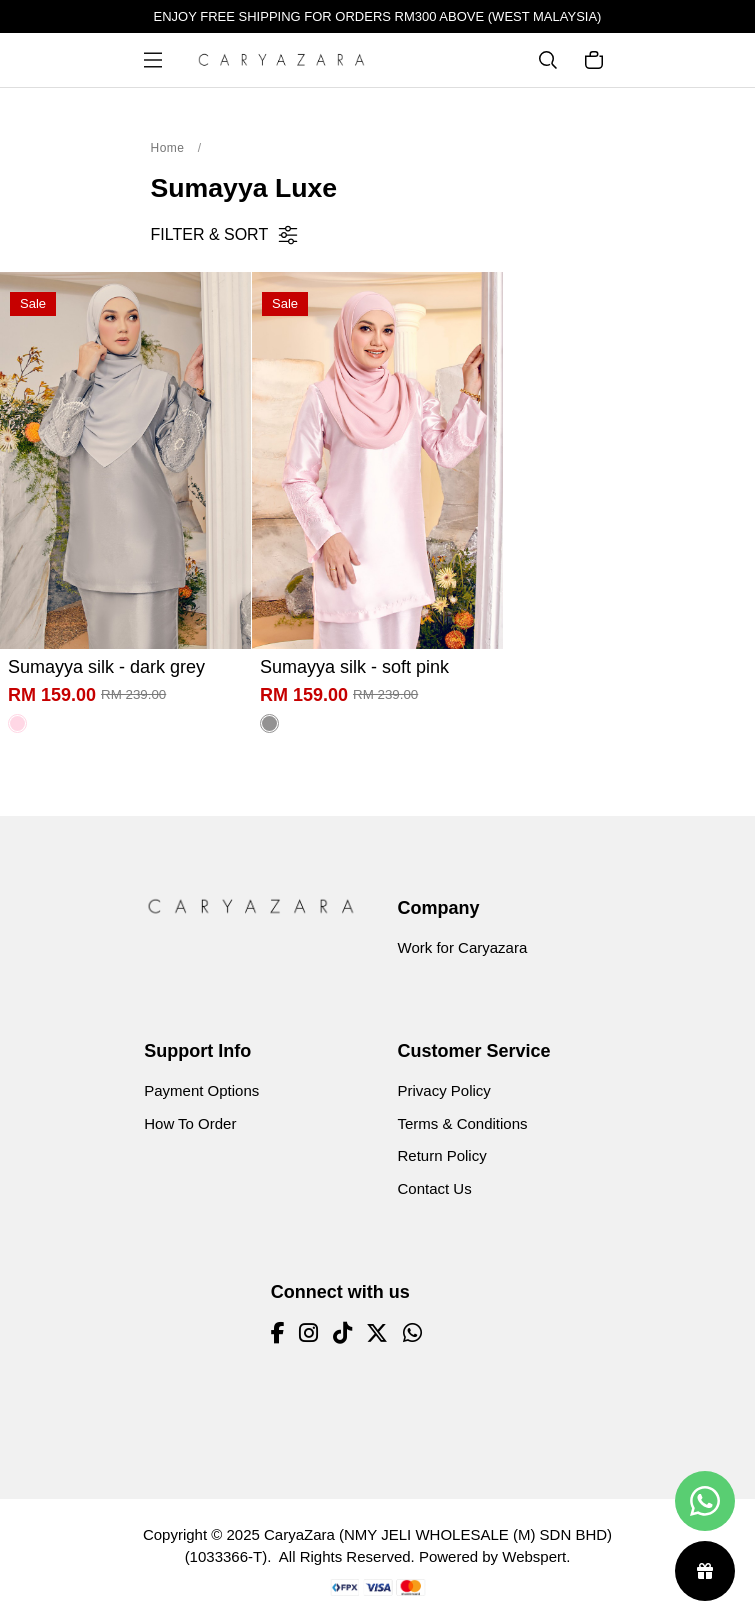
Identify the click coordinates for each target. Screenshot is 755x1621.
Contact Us (435, 1188)
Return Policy (442, 1155)
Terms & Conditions (463, 1123)
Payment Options (201, 1090)
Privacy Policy (444, 1090)
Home (168, 148)
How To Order (190, 1123)
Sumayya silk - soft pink (354, 667)
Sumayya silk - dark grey (106, 667)
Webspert (534, 1556)
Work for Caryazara (463, 947)
